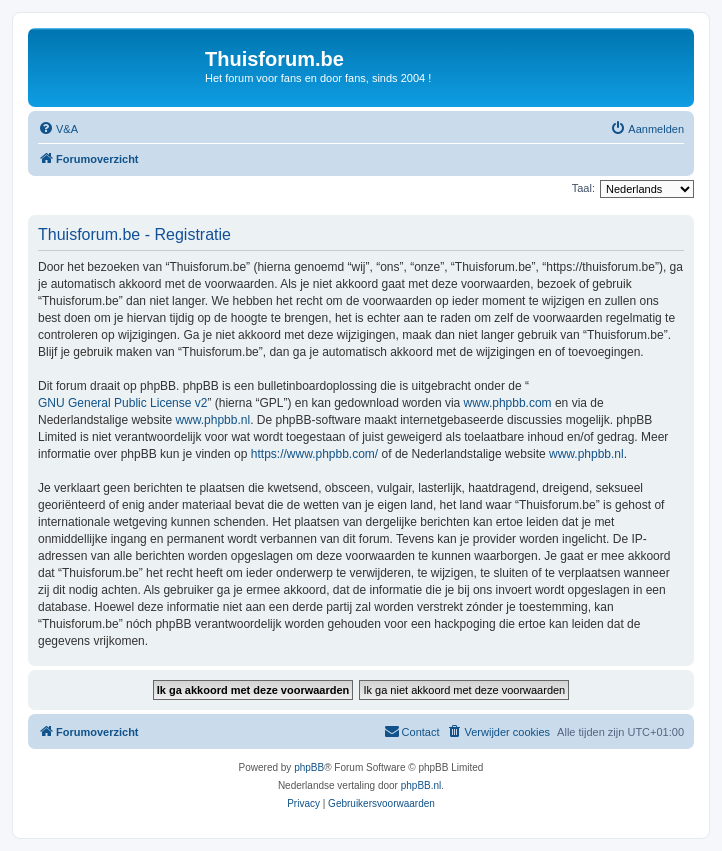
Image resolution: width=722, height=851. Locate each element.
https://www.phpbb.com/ (314, 454)
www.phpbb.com (508, 403)
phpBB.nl (421, 785)
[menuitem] (58, 129)
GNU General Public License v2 (122, 403)
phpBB (309, 767)
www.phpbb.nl (212, 420)
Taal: (583, 188)
